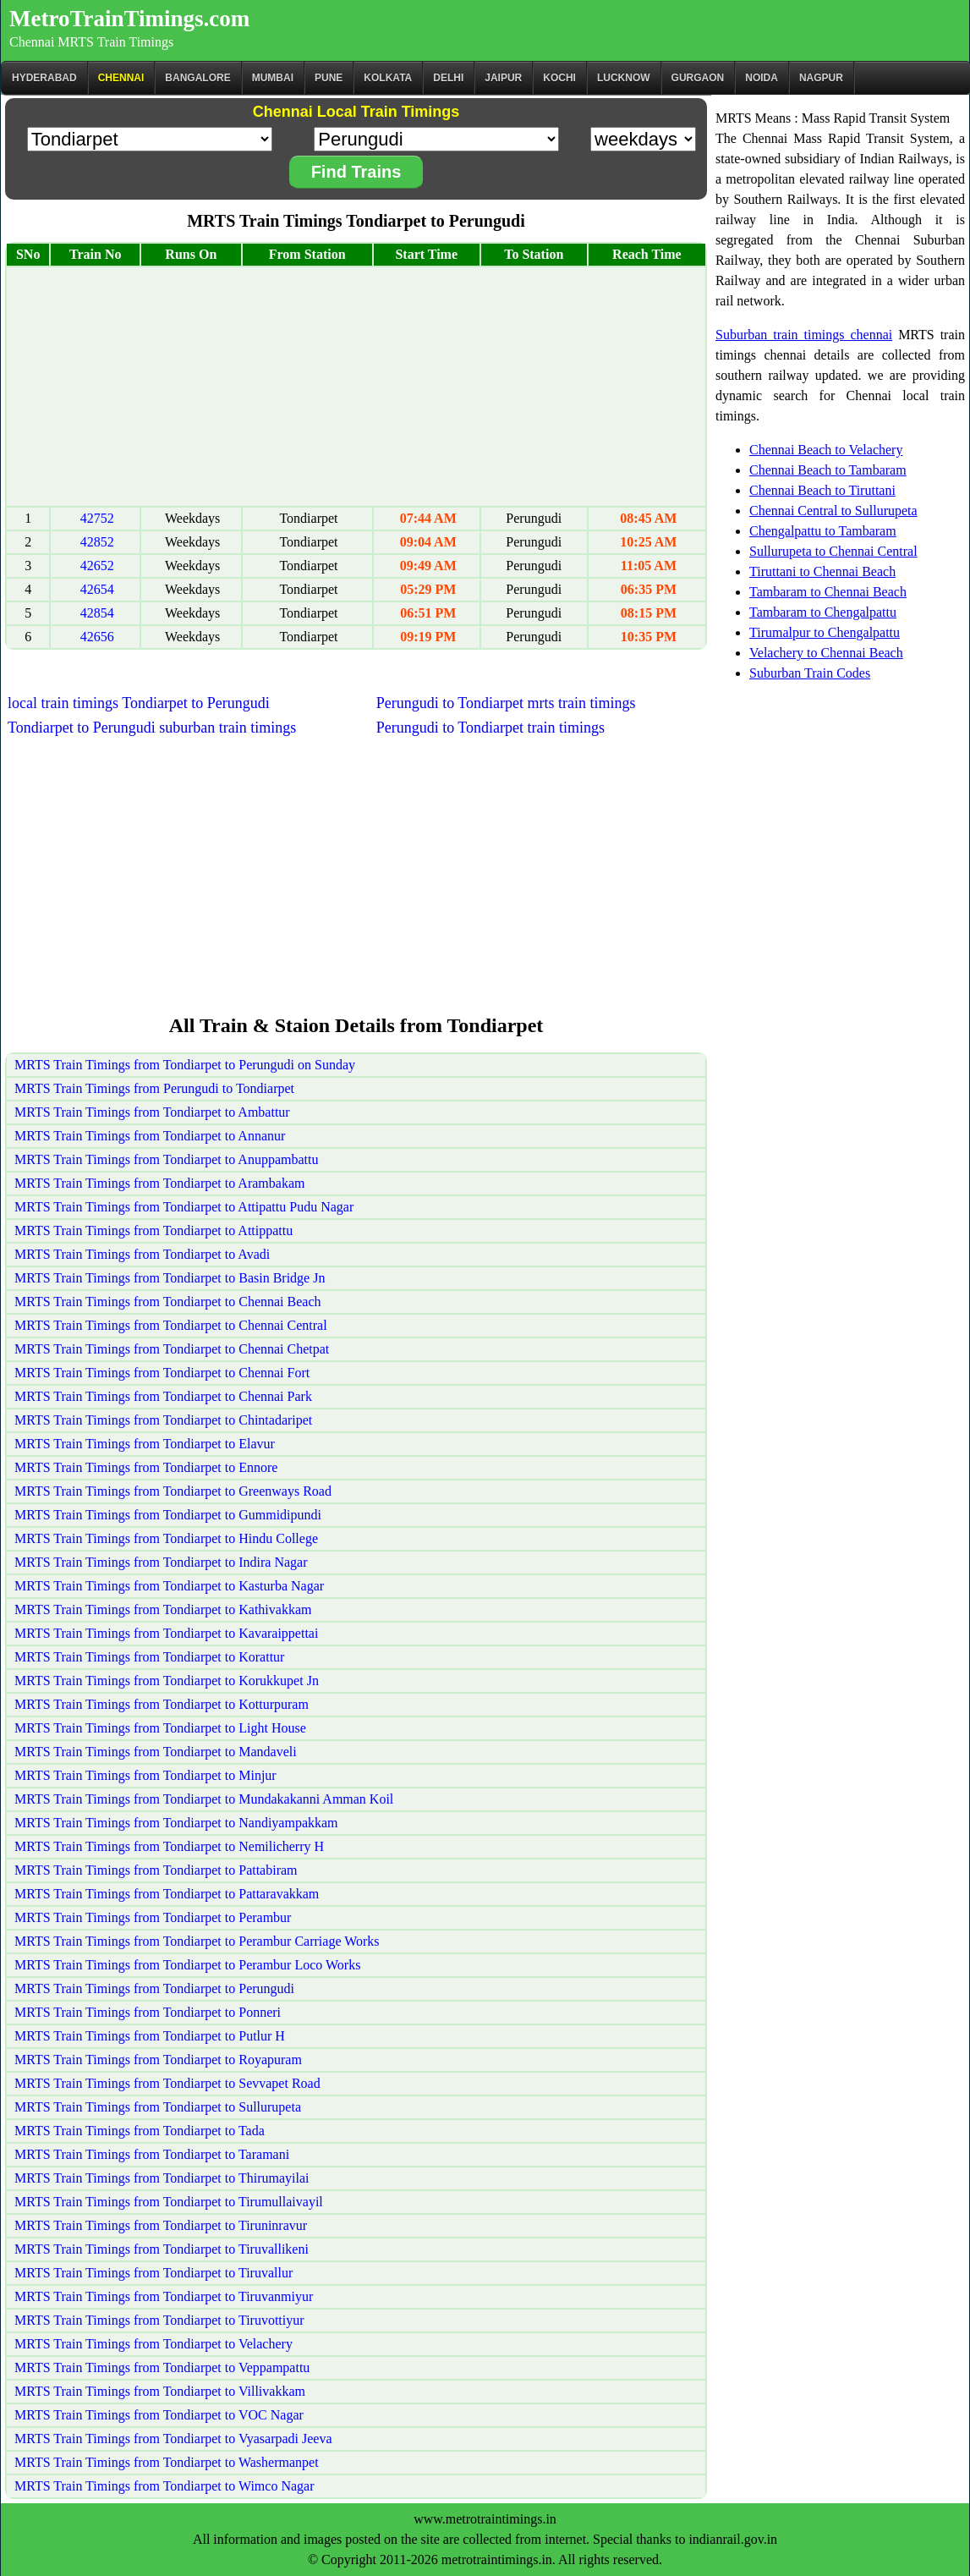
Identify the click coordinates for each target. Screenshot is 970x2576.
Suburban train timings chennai (803, 334)
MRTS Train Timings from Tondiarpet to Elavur (144, 1443)
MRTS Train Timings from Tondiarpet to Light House (160, 1728)
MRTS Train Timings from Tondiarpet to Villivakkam (159, 2391)
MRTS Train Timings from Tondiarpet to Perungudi (154, 1988)
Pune (329, 78)
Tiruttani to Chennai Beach (822, 571)
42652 (97, 565)
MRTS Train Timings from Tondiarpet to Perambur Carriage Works (197, 1941)
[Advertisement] (356, 386)
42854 (97, 613)
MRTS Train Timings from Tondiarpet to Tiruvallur (153, 2273)
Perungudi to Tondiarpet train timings (490, 727)
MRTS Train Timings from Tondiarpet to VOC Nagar (159, 2415)
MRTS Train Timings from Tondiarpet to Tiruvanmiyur (163, 2296)
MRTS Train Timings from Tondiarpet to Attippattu (153, 1230)
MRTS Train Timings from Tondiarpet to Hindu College (166, 1538)
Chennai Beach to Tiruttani (822, 490)
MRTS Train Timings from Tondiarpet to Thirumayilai (161, 2178)
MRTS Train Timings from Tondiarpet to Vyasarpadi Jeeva (173, 2438)
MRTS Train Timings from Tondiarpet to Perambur (152, 1917)
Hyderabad (44, 78)
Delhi (448, 78)
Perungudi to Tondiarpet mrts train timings (506, 703)
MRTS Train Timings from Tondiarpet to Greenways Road (173, 1491)
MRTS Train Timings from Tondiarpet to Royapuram (158, 2059)
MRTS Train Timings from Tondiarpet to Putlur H (149, 2036)
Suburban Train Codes (809, 673)
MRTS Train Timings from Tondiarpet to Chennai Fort (162, 1372)
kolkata (388, 78)
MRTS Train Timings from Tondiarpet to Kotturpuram (161, 1704)
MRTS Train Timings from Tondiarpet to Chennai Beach (167, 1301)
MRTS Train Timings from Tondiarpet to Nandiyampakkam (176, 1822)
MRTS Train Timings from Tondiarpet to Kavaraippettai (166, 1633)
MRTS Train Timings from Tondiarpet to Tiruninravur (160, 2225)
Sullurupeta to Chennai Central (833, 551)
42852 (97, 542)
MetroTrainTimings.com (129, 18)
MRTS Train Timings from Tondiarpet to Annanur (149, 1136)
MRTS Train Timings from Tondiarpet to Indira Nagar (161, 1562)
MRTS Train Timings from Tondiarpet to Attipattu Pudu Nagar (183, 1207)
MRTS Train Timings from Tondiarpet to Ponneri (147, 2012)
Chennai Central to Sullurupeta (833, 510)
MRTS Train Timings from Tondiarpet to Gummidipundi (167, 1515)
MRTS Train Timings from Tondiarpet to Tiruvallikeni (161, 2249)
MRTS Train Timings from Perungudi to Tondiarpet (154, 1088)
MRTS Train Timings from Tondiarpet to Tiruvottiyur (159, 2320)
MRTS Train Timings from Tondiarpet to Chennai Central (170, 1325)
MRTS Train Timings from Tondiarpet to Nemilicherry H (169, 1846)
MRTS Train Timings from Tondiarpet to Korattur (149, 1657)
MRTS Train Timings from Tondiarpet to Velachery (153, 2344)
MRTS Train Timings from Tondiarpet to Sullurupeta (157, 2107)
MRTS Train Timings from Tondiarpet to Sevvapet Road (167, 2083)
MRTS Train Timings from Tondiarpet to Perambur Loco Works (187, 1965)
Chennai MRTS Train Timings (91, 42)
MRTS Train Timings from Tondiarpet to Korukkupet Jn (166, 1680)
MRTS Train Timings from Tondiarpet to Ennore (145, 1467)
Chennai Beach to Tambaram (828, 470)
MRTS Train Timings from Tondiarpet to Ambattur (152, 1112)
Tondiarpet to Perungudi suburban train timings (152, 727)
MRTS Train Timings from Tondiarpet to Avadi (142, 1254)
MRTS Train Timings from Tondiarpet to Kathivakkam (162, 1609)
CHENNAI (121, 78)
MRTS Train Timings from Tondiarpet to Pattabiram (156, 1870)
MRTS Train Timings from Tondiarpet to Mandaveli (155, 1751)
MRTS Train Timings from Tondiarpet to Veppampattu (162, 2367)
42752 (97, 518)
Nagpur (821, 78)
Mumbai (272, 78)
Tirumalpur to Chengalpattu (824, 632)
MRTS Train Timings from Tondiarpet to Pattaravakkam (166, 1894)
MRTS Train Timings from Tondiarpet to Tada (139, 2130)
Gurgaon (698, 78)
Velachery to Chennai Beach (826, 652)
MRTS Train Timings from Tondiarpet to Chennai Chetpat (171, 1349)
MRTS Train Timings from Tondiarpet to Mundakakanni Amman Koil (203, 1799)
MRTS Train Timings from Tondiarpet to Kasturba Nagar (169, 1586)
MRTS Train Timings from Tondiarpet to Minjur (145, 1775)
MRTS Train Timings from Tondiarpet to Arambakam (159, 1183)
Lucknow (623, 78)
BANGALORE (197, 78)
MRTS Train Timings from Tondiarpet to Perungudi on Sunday (184, 1064)
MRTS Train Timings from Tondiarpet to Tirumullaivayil (168, 2201)
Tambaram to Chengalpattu (822, 612)
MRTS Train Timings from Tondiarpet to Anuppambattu (166, 1159)
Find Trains (356, 171)
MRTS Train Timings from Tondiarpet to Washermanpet (166, 2462)
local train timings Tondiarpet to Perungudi (139, 703)
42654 (97, 589)
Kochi (559, 78)
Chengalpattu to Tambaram (822, 531)
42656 (97, 636)
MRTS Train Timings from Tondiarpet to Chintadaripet (163, 1420)
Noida (761, 78)
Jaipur (503, 78)
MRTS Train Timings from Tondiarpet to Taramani (151, 2154)
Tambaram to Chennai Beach (828, 592)
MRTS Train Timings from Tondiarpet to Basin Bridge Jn (169, 1278)
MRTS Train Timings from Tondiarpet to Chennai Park (163, 1396)
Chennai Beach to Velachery (825, 449)
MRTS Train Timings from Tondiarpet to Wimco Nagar (164, 2486)
